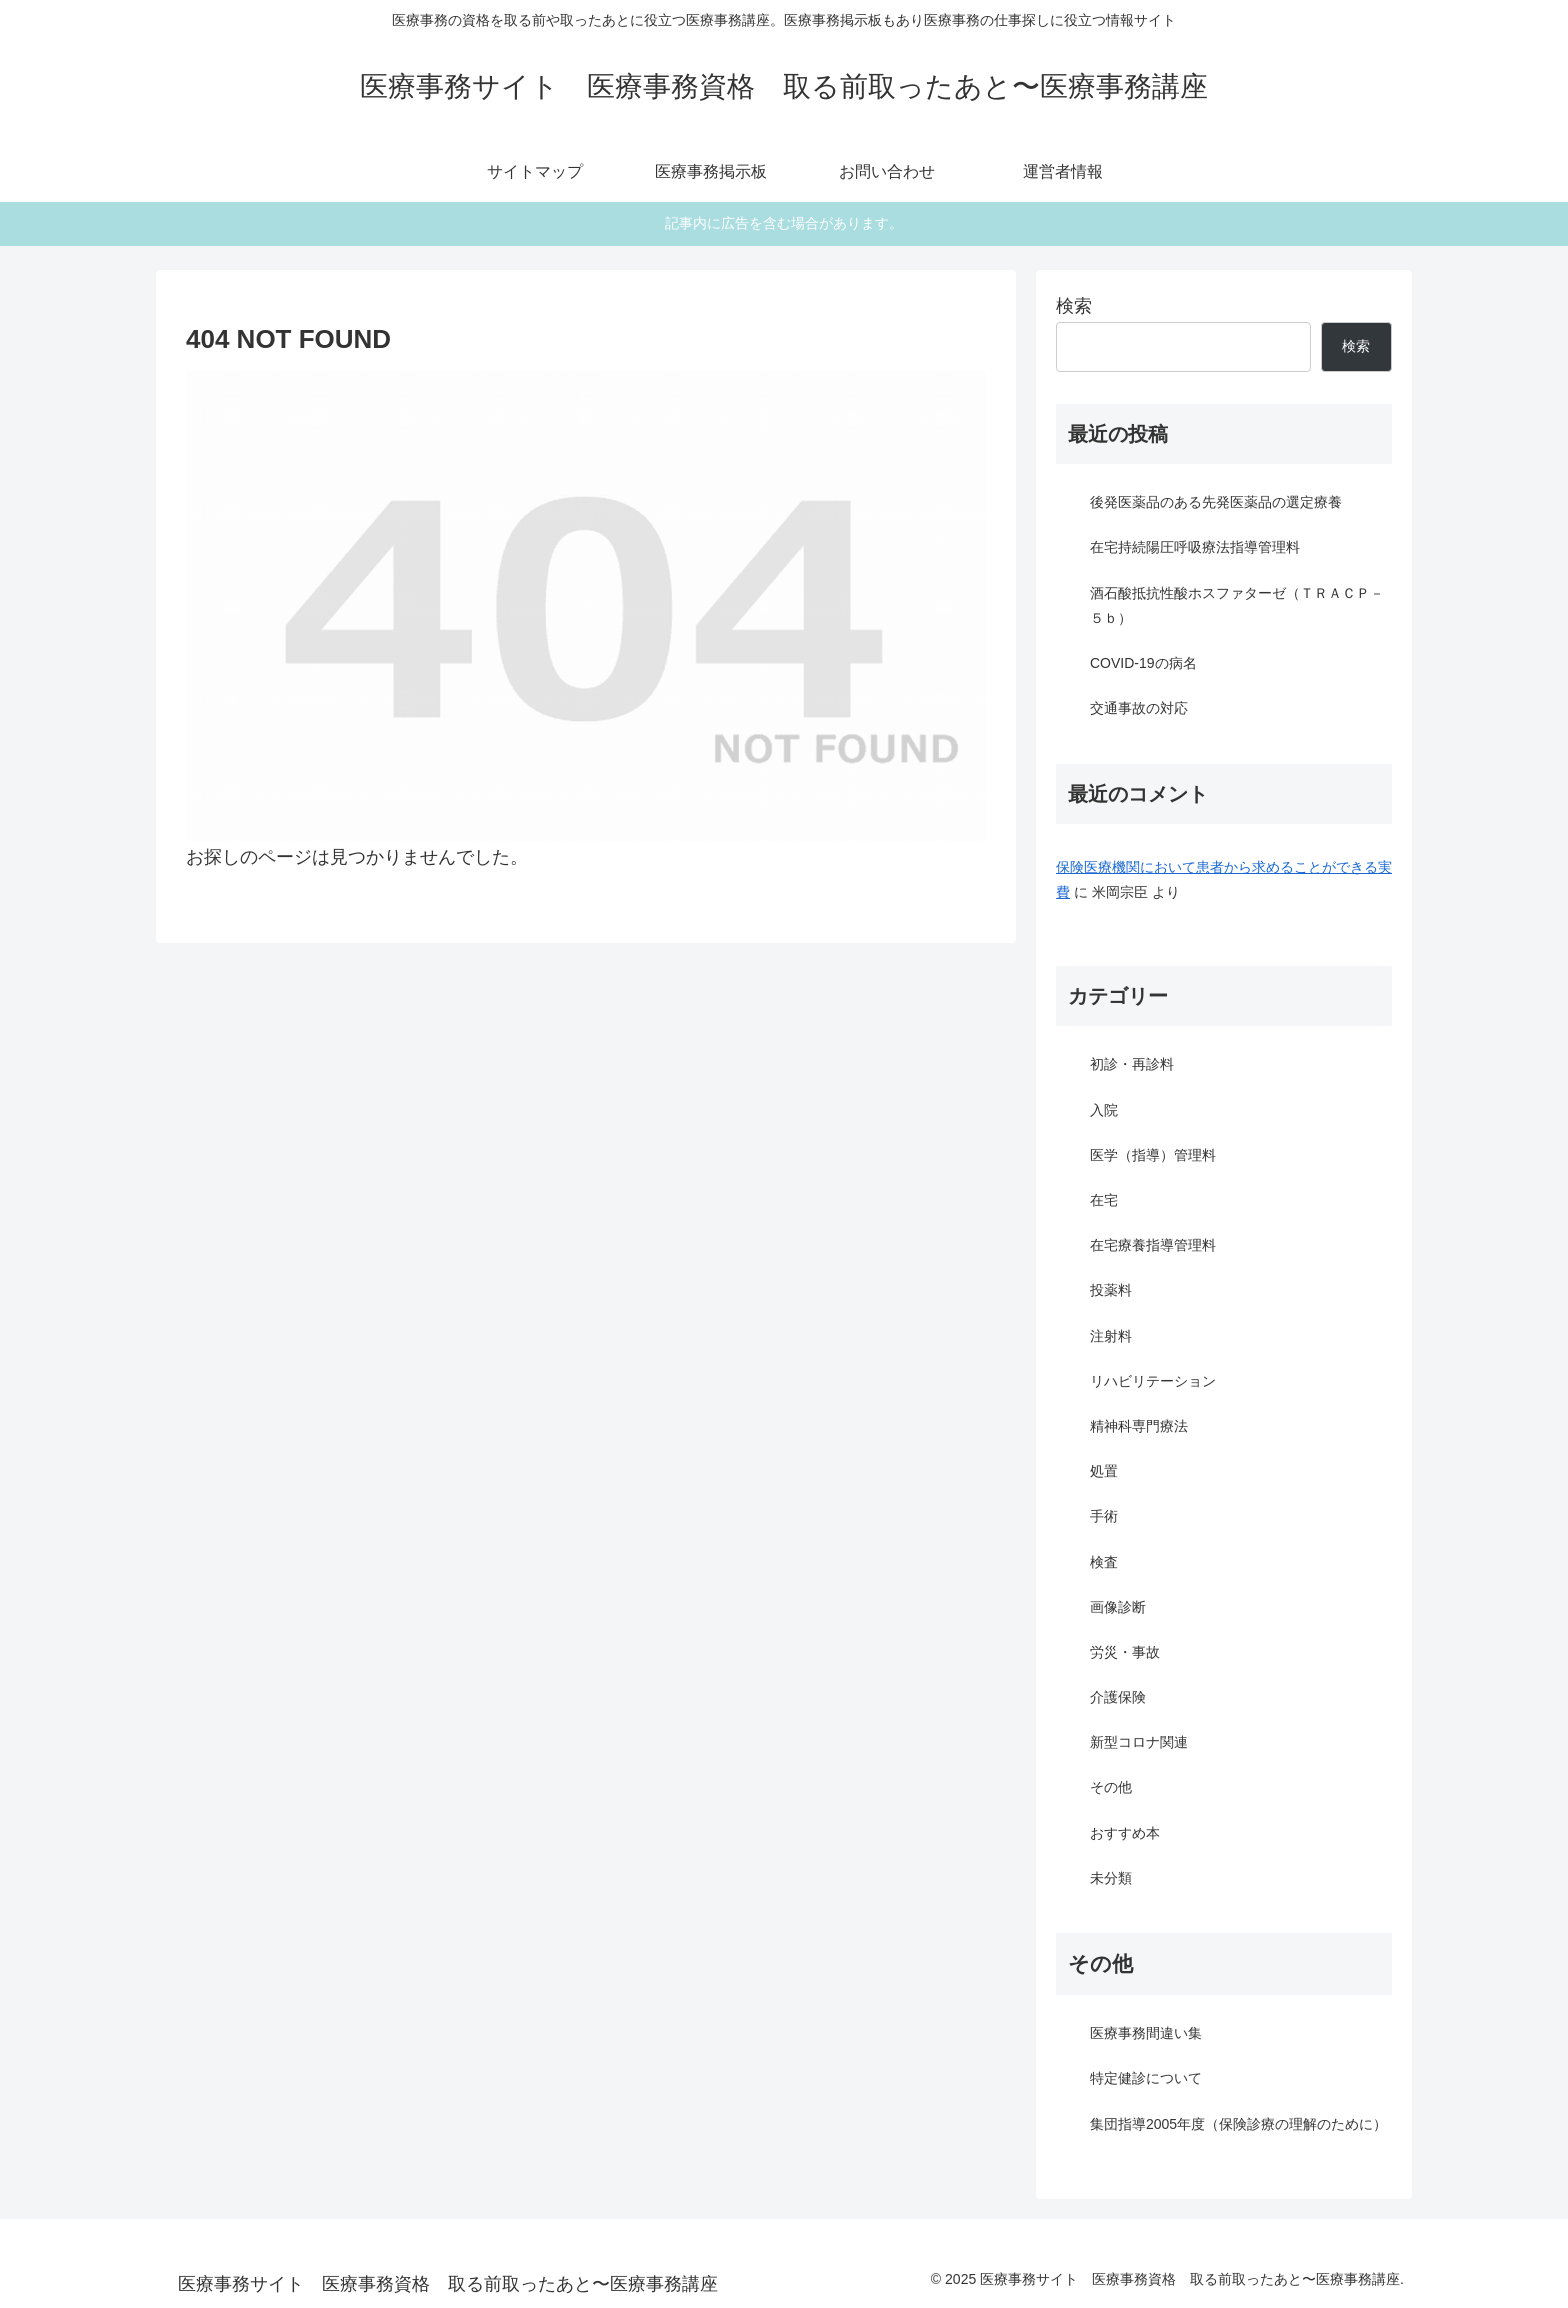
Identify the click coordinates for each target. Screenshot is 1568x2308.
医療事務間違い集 (1146, 2033)
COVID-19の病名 (1143, 663)
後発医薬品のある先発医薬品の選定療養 (1216, 502)
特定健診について (1146, 2078)
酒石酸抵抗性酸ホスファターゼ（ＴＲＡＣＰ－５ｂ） (1237, 605)
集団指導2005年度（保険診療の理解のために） (1238, 2124)
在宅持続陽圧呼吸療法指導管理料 (1195, 547)
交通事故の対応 (1139, 708)
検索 (1074, 306)
